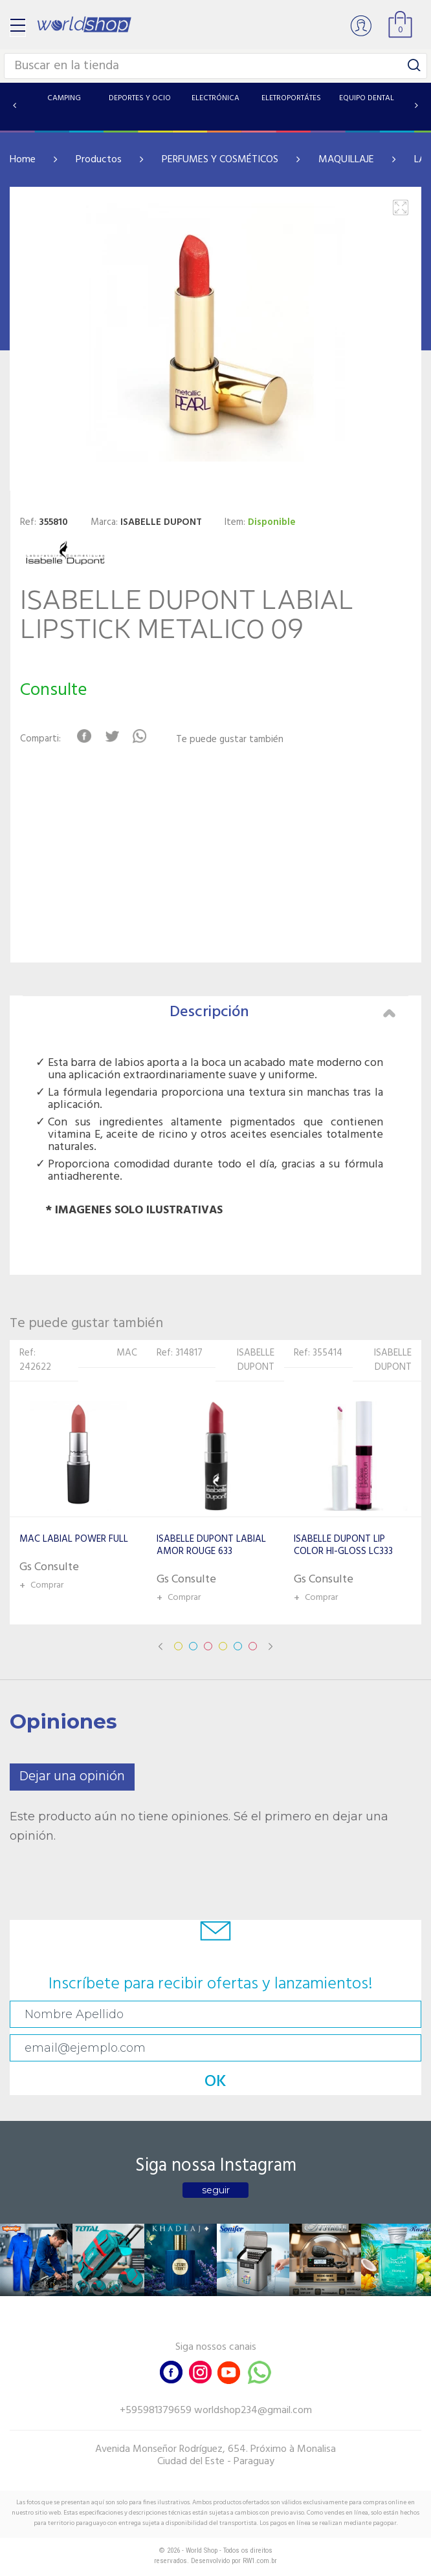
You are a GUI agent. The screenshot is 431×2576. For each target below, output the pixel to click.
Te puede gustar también (229, 740)
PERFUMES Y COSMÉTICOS (220, 159)
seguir (216, 2190)
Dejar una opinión (72, 1776)
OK (215, 2082)
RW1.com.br (260, 2561)
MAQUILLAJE (346, 159)
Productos (99, 159)
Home (23, 159)
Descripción (282, 1012)
